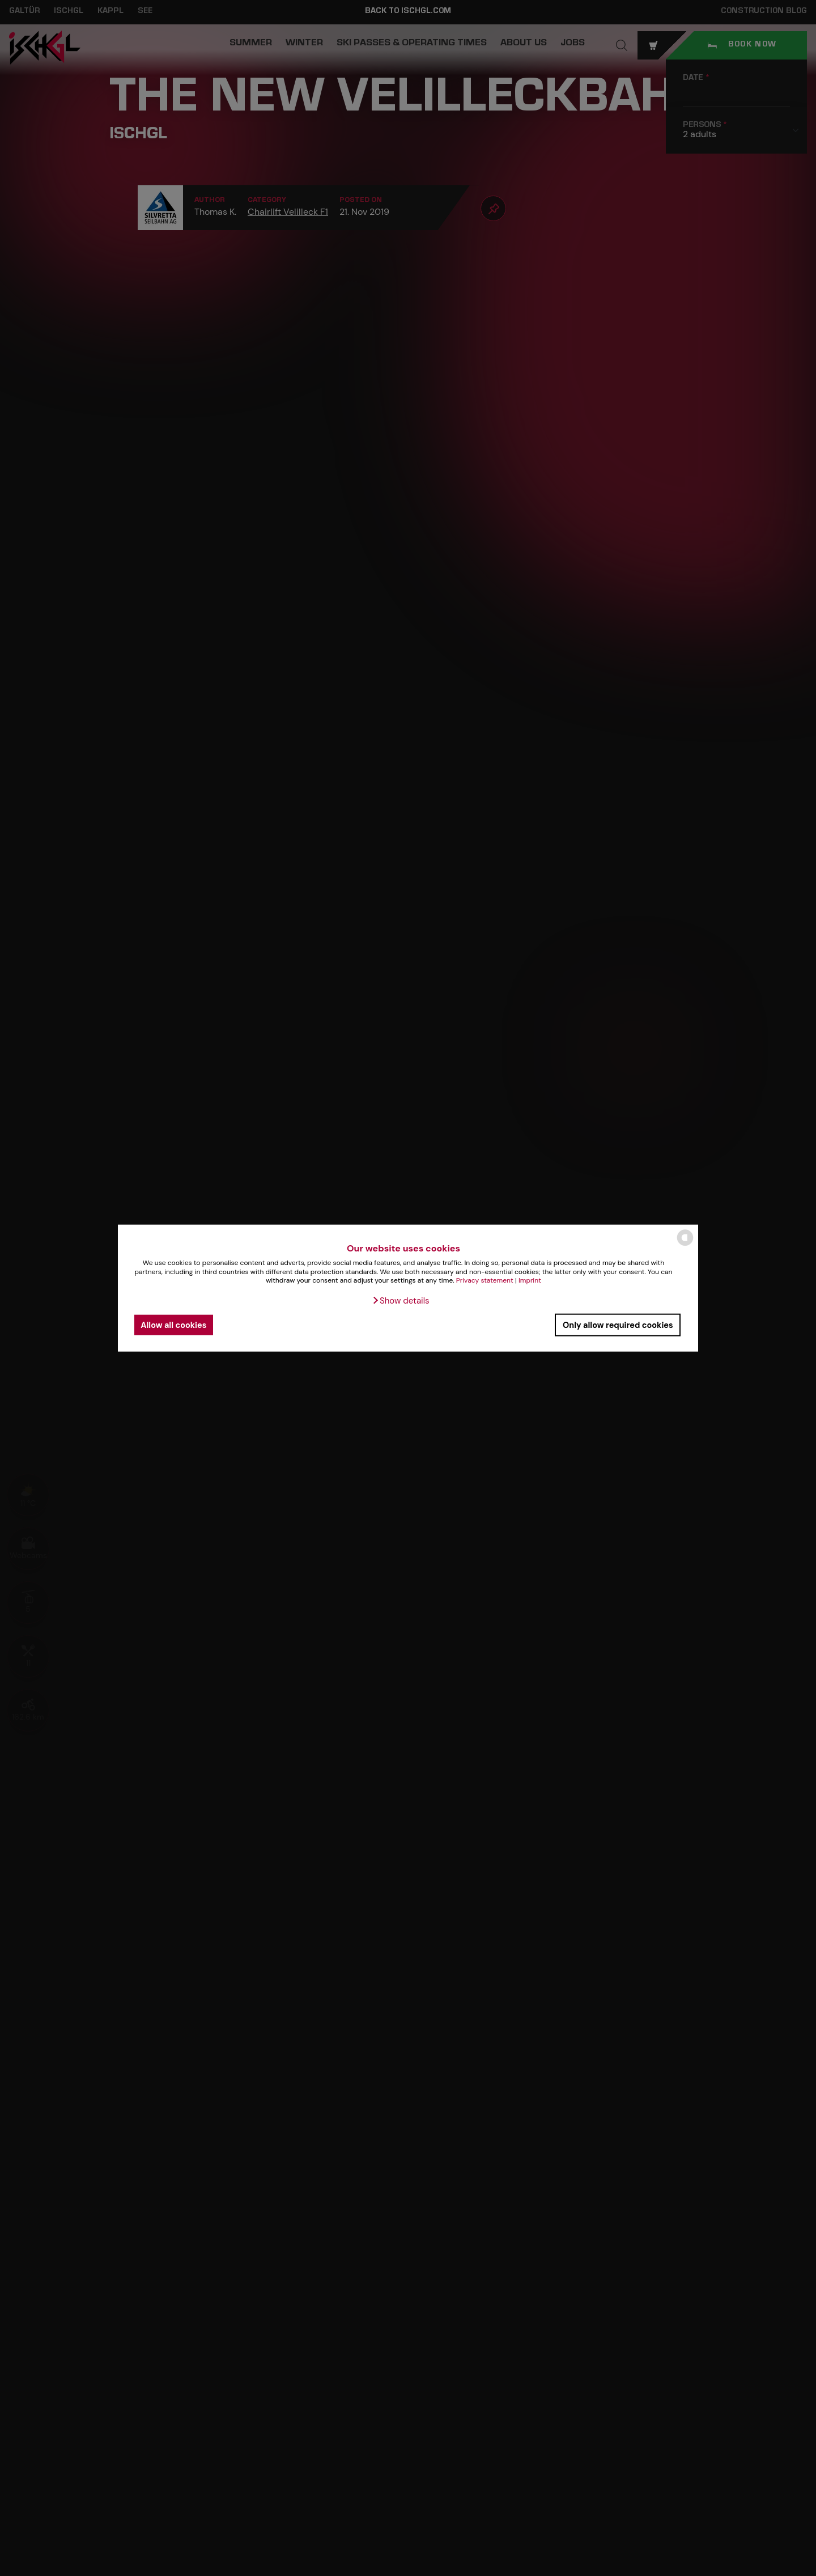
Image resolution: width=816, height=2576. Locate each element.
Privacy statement (484, 1280)
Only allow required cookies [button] (618, 1324)
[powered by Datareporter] (685, 1245)
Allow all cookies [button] (173, 1324)
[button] (400, 1300)
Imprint (529, 1280)
